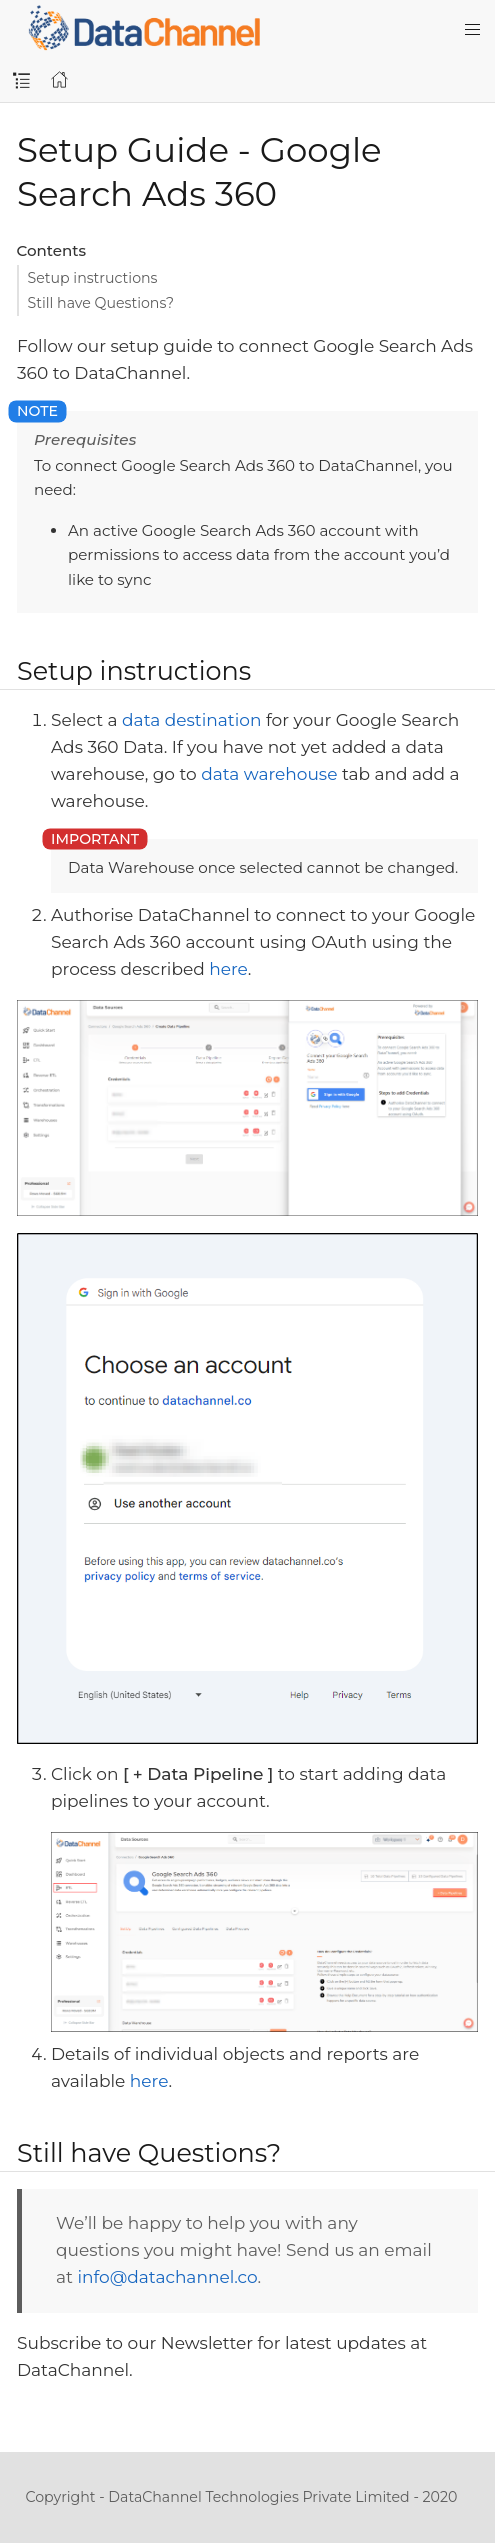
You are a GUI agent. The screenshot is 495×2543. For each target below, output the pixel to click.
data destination (191, 720)
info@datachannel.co (167, 2277)
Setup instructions (93, 278)
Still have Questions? (101, 303)
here (228, 969)
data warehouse (269, 774)
